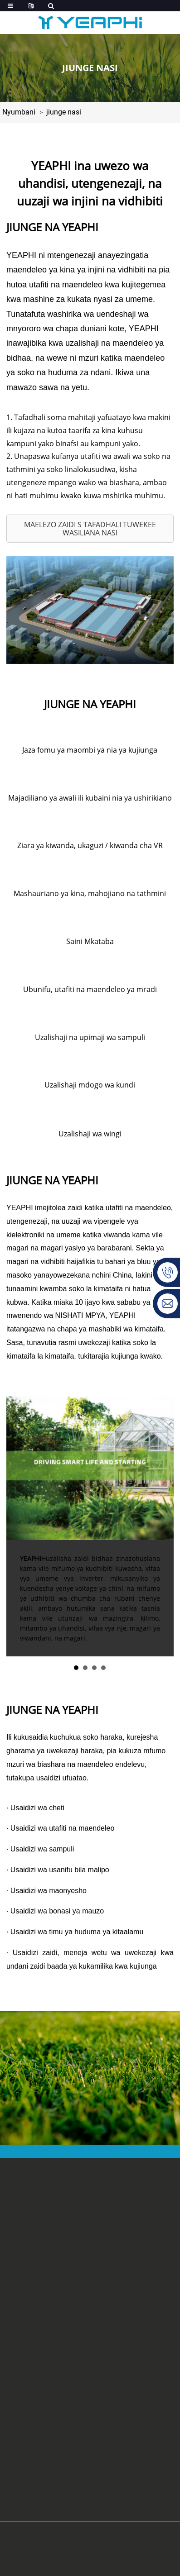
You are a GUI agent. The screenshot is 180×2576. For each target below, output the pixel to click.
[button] (90, 529)
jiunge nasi (63, 112)
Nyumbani (18, 112)
